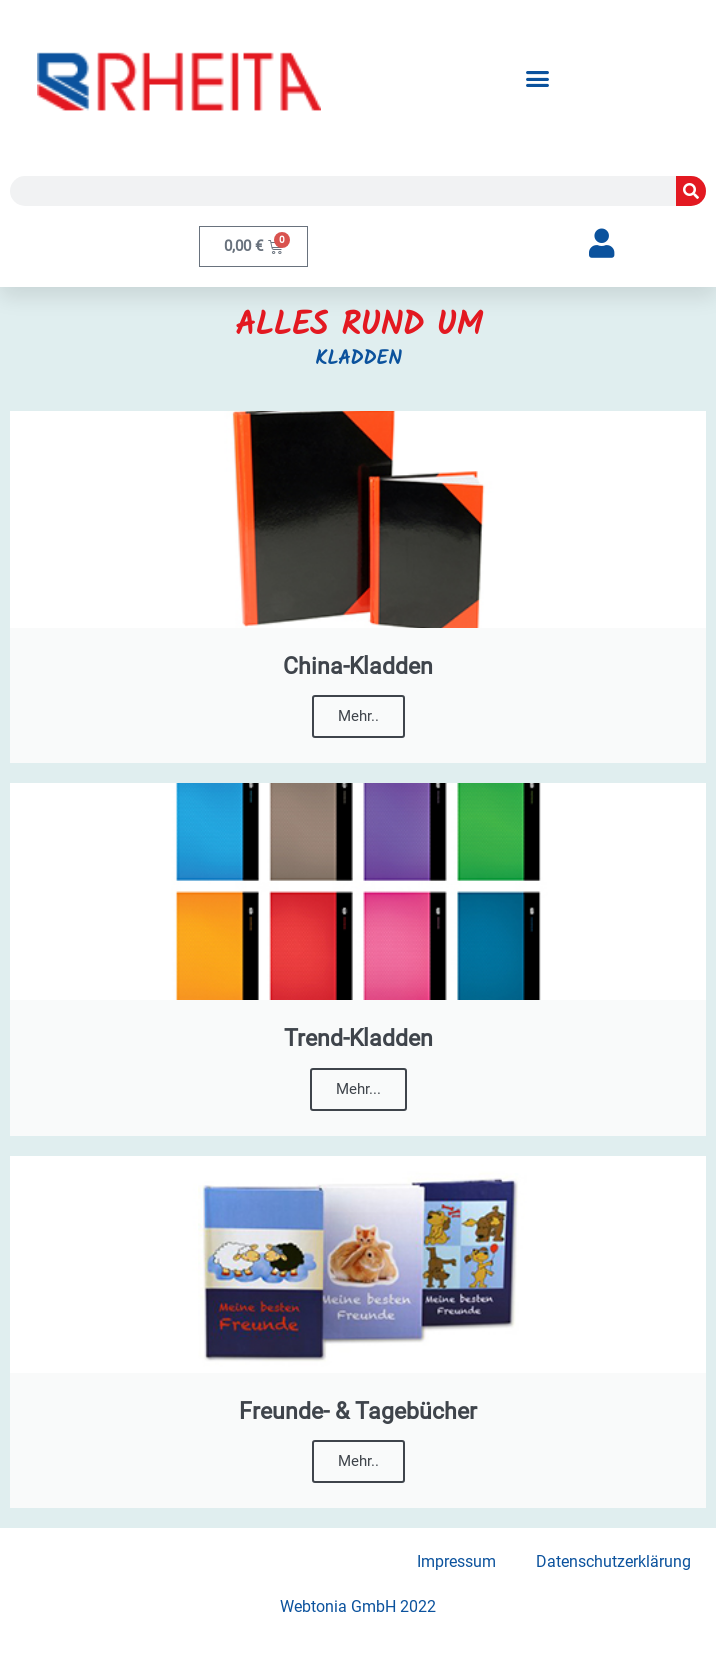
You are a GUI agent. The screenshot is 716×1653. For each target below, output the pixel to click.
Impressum (456, 1561)
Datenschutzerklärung (613, 1561)
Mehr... (358, 1089)
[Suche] (691, 191)
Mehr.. (358, 716)
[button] (537, 78)
